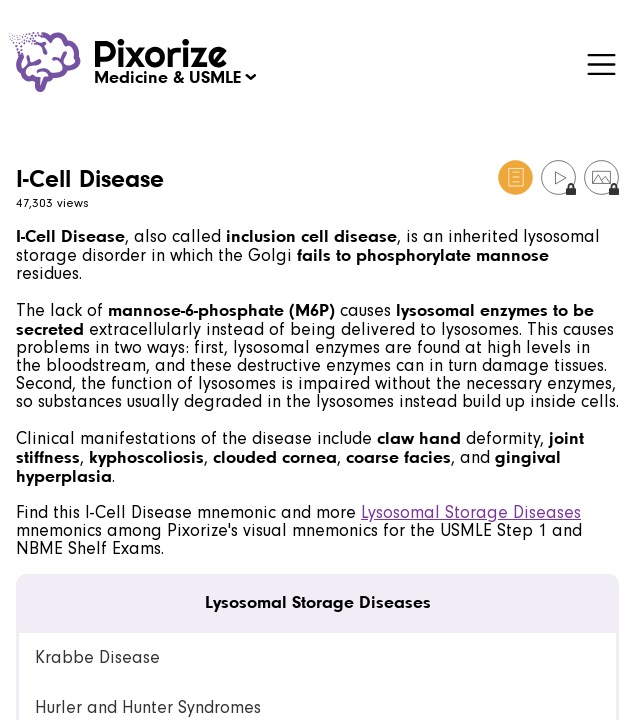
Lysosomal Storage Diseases (471, 512)
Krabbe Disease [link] (97, 657)
